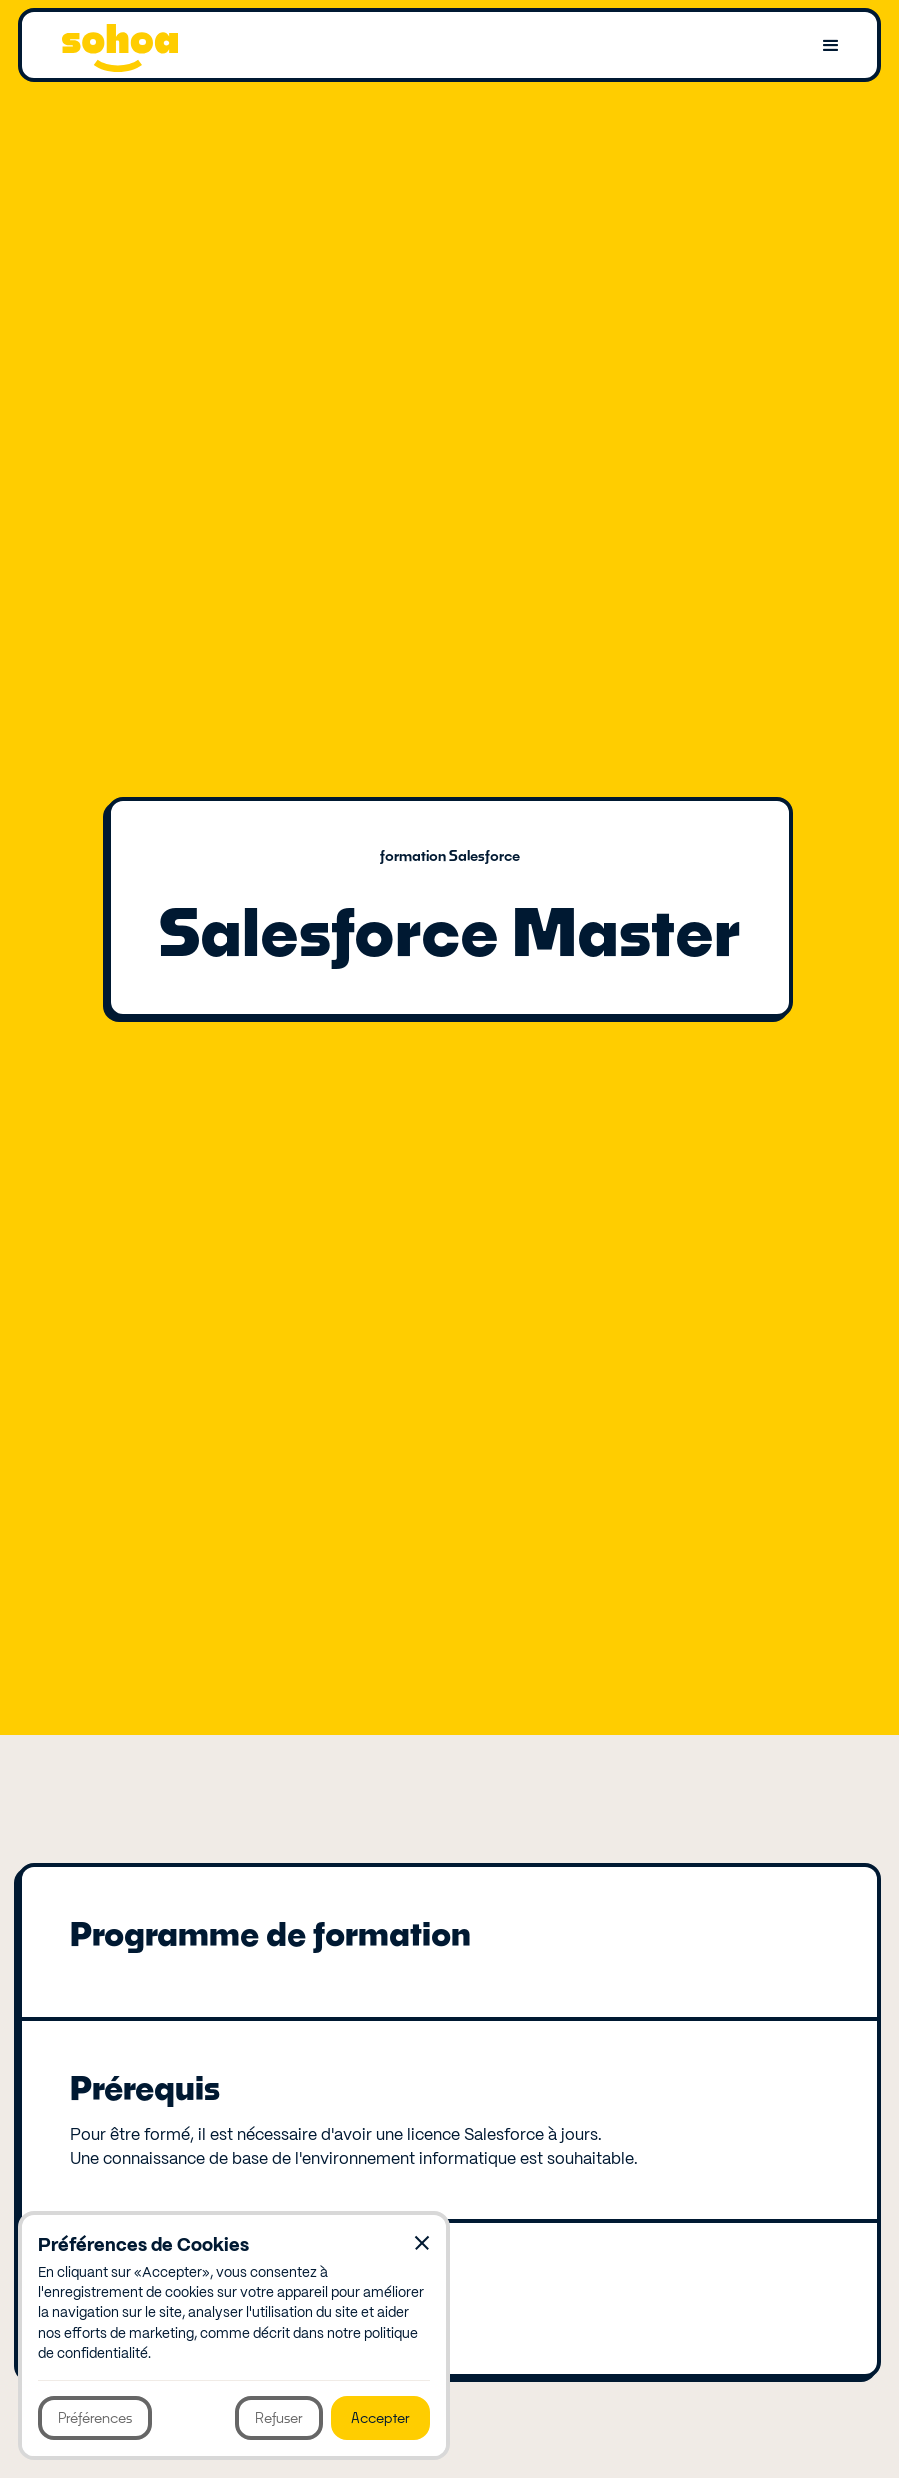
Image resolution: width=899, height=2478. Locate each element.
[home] (120, 46)
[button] (831, 46)
